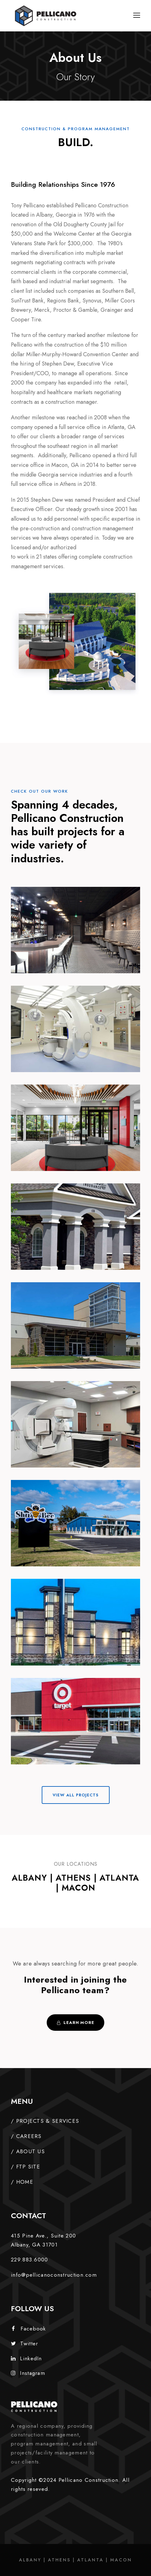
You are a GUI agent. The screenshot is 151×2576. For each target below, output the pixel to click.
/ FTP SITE (25, 2166)
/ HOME (22, 2182)
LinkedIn (26, 2358)
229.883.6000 (29, 2259)
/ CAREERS (26, 2136)
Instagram (28, 2373)
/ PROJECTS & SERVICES (45, 2121)
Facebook (29, 2328)
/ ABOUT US (28, 2151)
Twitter (24, 2343)
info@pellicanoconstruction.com (54, 2275)
